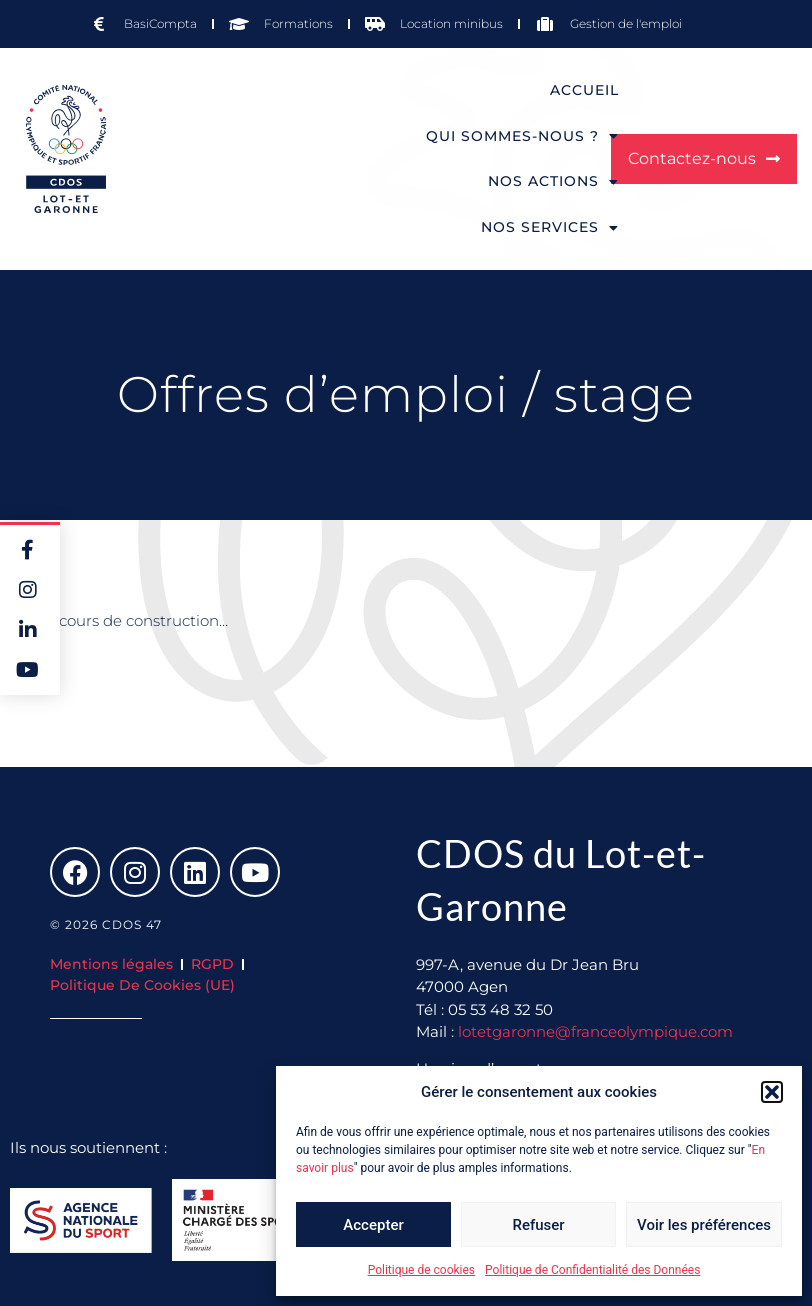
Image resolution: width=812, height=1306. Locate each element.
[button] (772, 1092)
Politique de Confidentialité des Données (592, 1270)
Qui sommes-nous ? (522, 136)
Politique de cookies (421, 1270)
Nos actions (553, 182)
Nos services (550, 228)
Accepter (373, 1225)
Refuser (538, 1225)
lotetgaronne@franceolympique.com (595, 1031)
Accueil (584, 90)
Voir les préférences (704, 1225)
